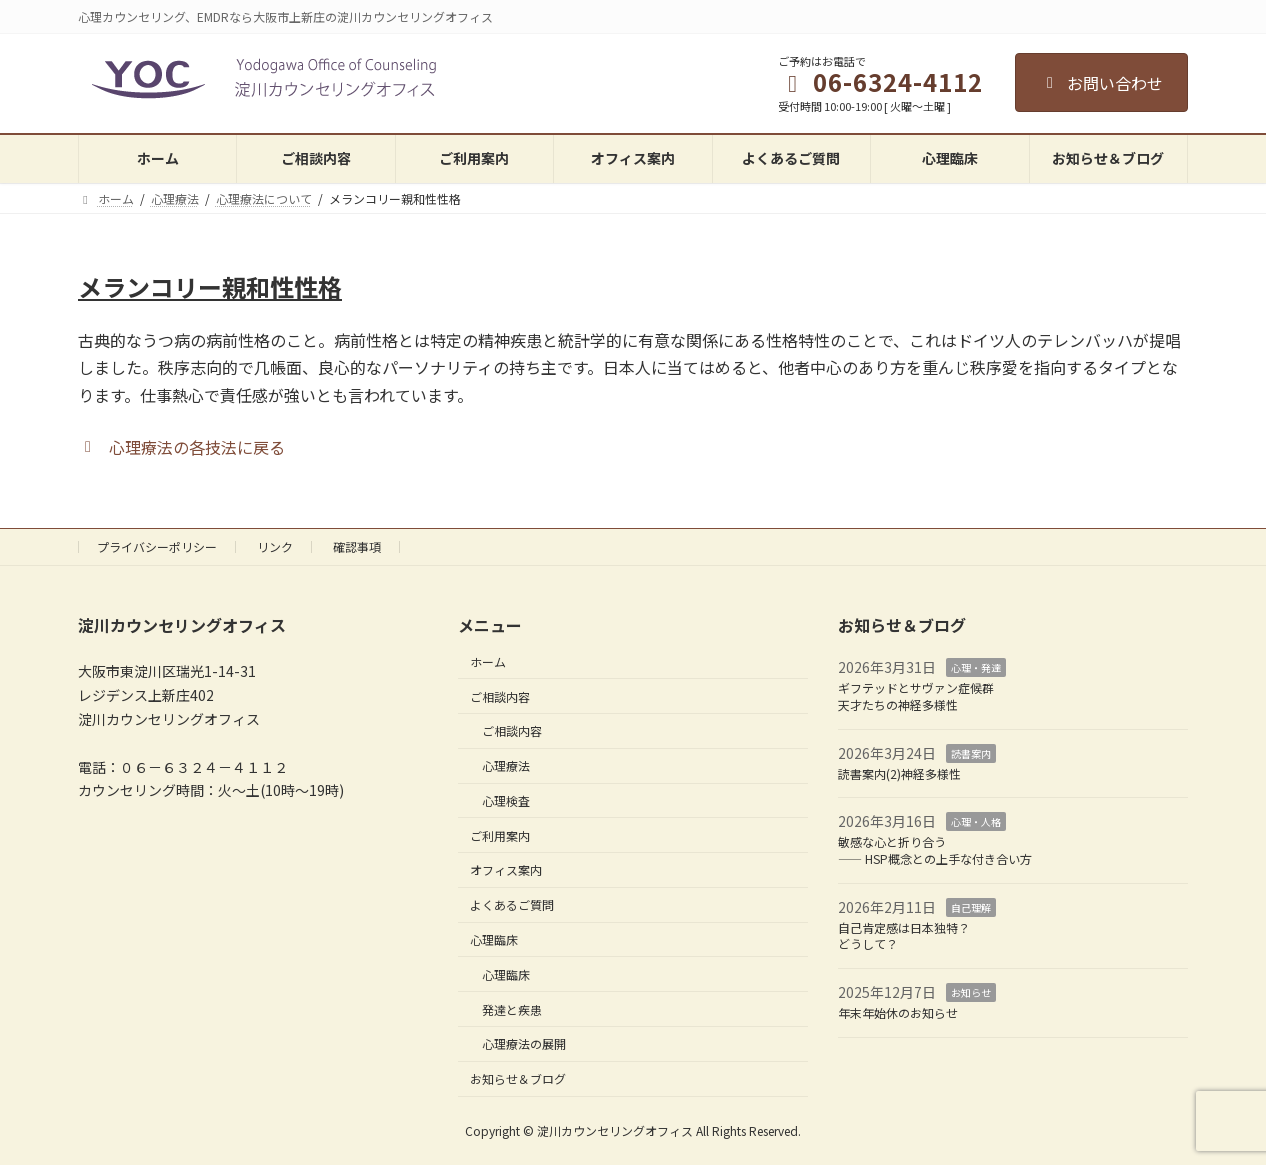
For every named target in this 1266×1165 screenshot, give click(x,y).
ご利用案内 (500, 834)
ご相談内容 (500, 695)
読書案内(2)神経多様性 (899, 772)
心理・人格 (976, 821)
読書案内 (971, 753)
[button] (181, 445)
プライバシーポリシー (157, 546)
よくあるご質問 (512, 904)
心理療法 (506, 765)
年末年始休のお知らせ (898, 1012)
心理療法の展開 (524, 1043)
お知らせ (971, 992)
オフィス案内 (506, 869)
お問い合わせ (1101, 83)
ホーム (488, 661)
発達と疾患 (512, 1008)
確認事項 (357, 546)
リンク (275, 546)
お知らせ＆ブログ (518, 1078)
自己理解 (971, 907)
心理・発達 (976, 667)
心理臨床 (494, 939)
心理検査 (506, 800)
